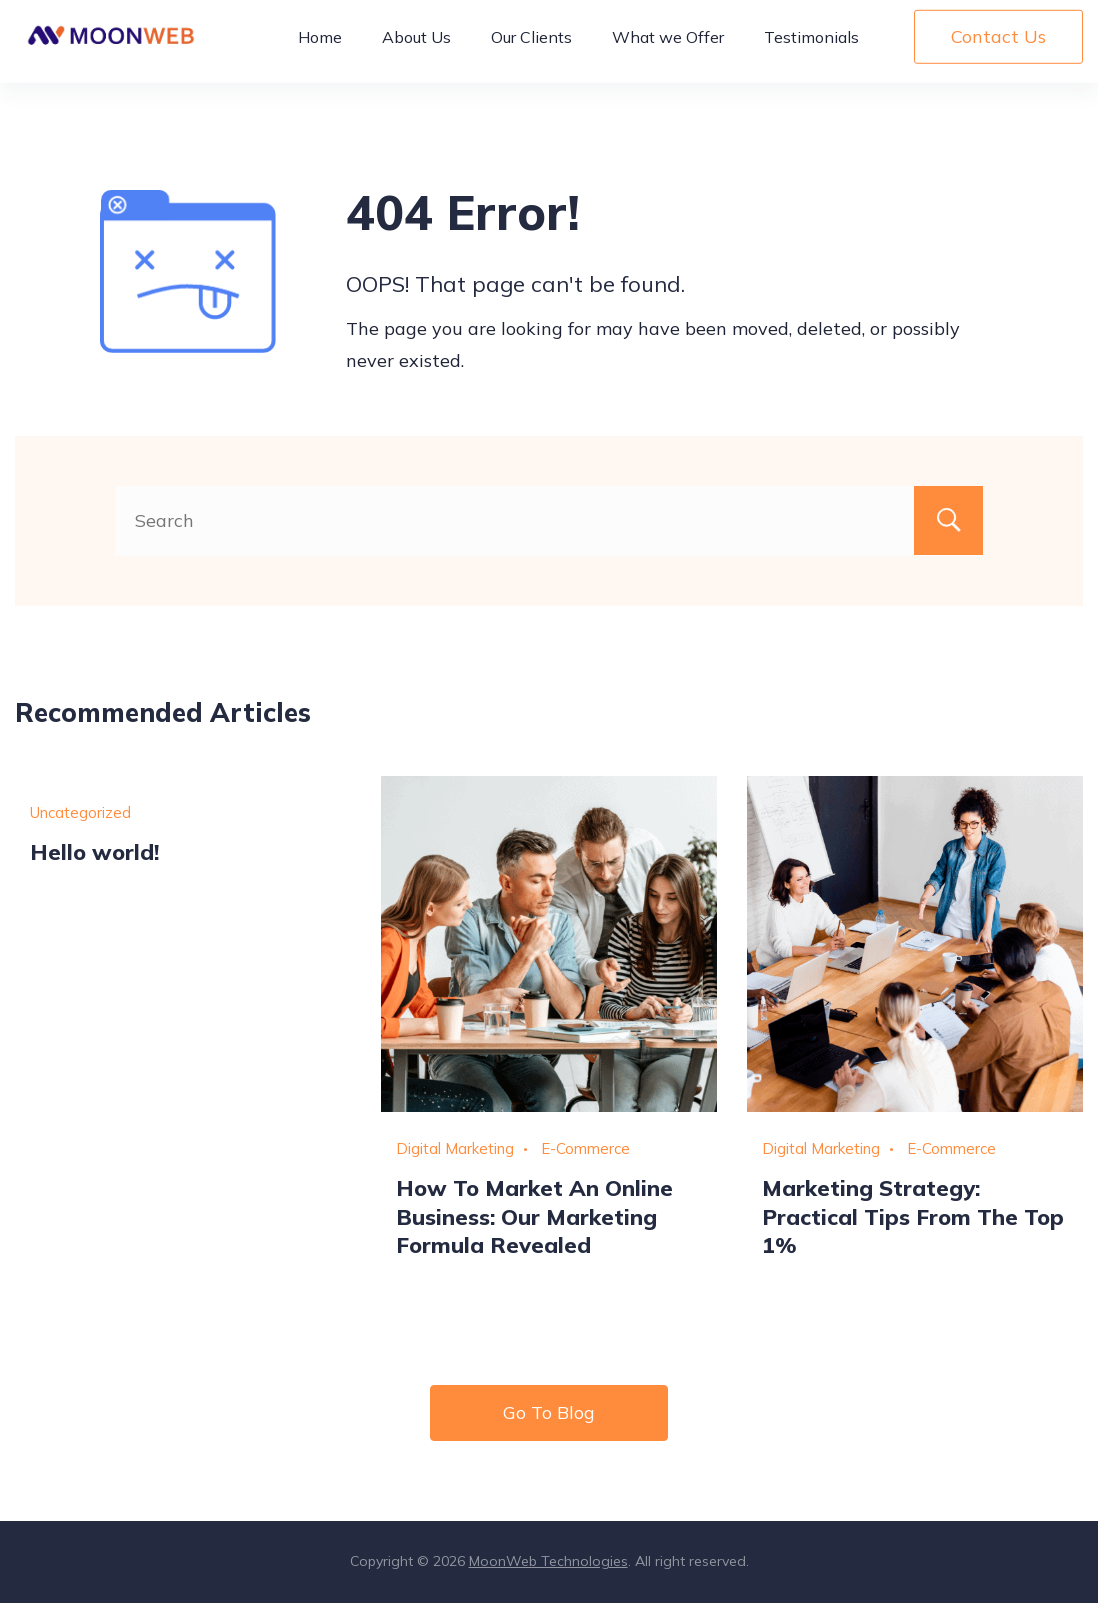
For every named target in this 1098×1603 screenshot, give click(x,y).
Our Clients (531, 46)
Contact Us (998, 45)
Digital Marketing (455, 1148)
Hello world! (94, 851)
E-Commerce (585, 1148)
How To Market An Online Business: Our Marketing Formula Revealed (534, 1216)
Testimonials (811, 46)
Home (320, 46)
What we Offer (668, 46)
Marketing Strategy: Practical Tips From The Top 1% (913, 1216)
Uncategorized (80, 812)
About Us (416, 46)
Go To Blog (549, 1412)
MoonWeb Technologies (548, 1561)
